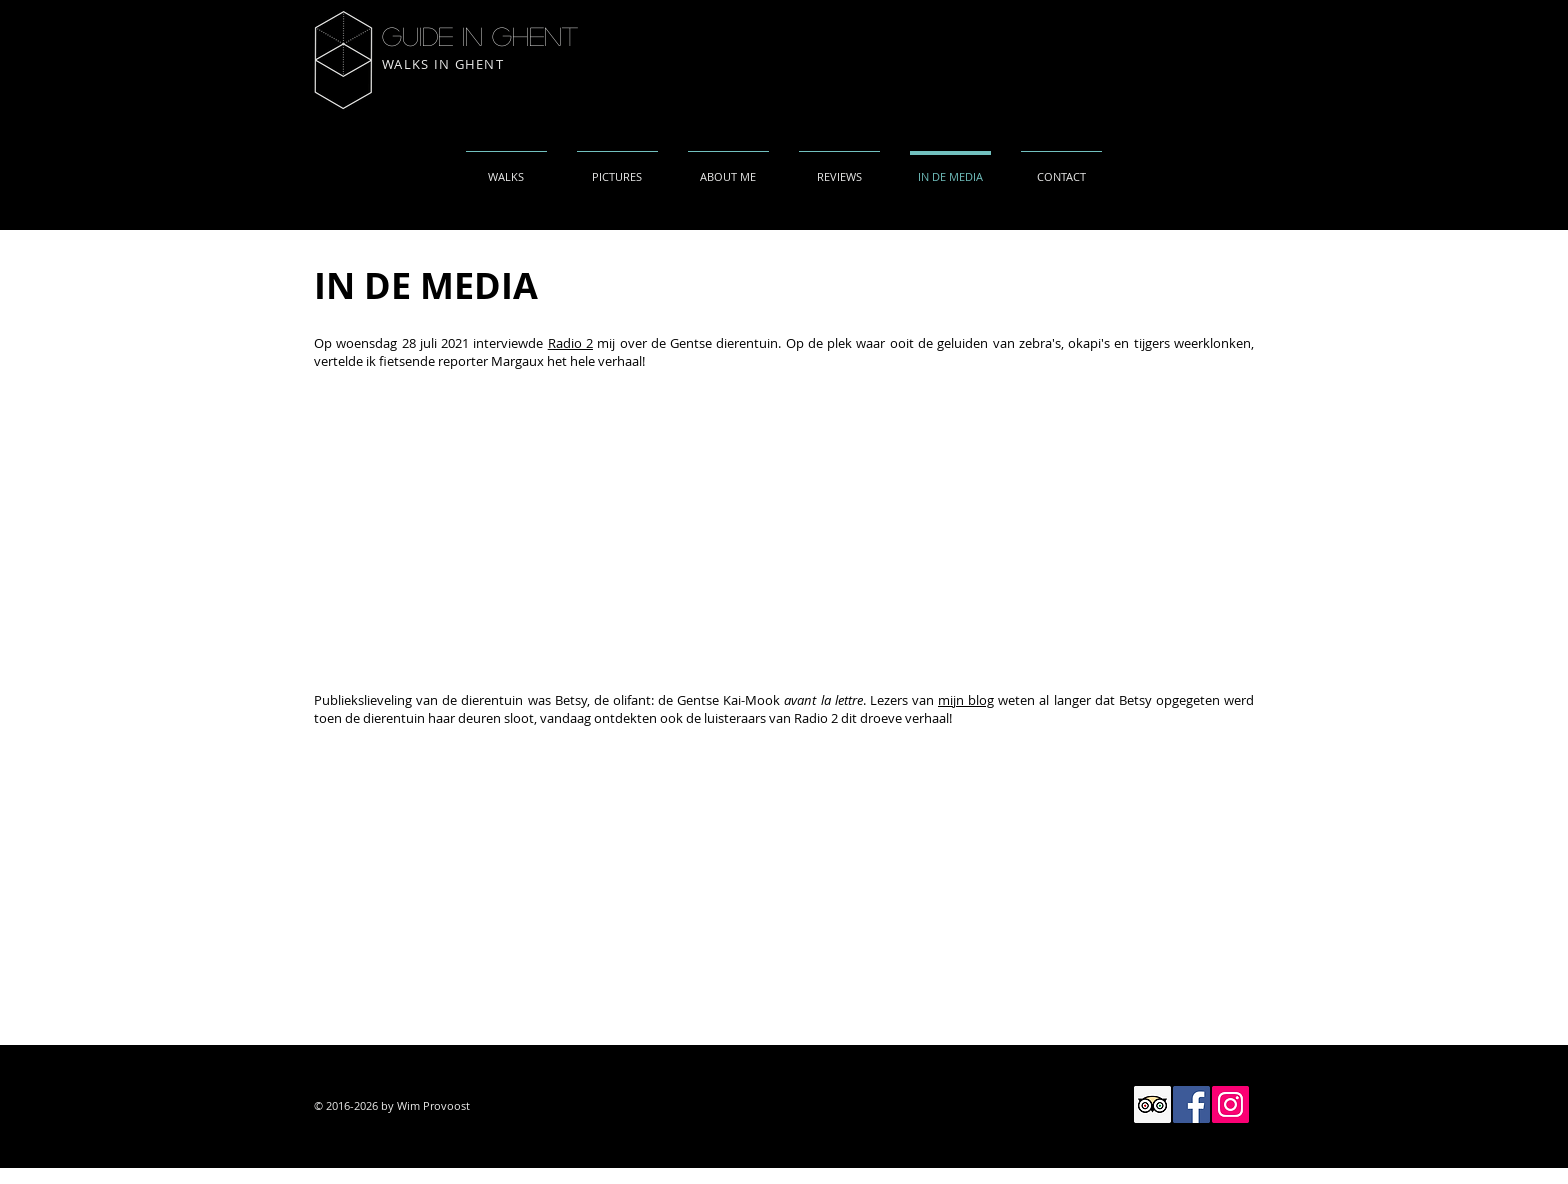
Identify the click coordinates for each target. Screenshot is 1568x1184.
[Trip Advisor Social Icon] (1152, 1104)
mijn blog (966, 700)
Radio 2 (570, 343)
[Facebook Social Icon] (1191, 1104)
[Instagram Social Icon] (1230, 1104)
